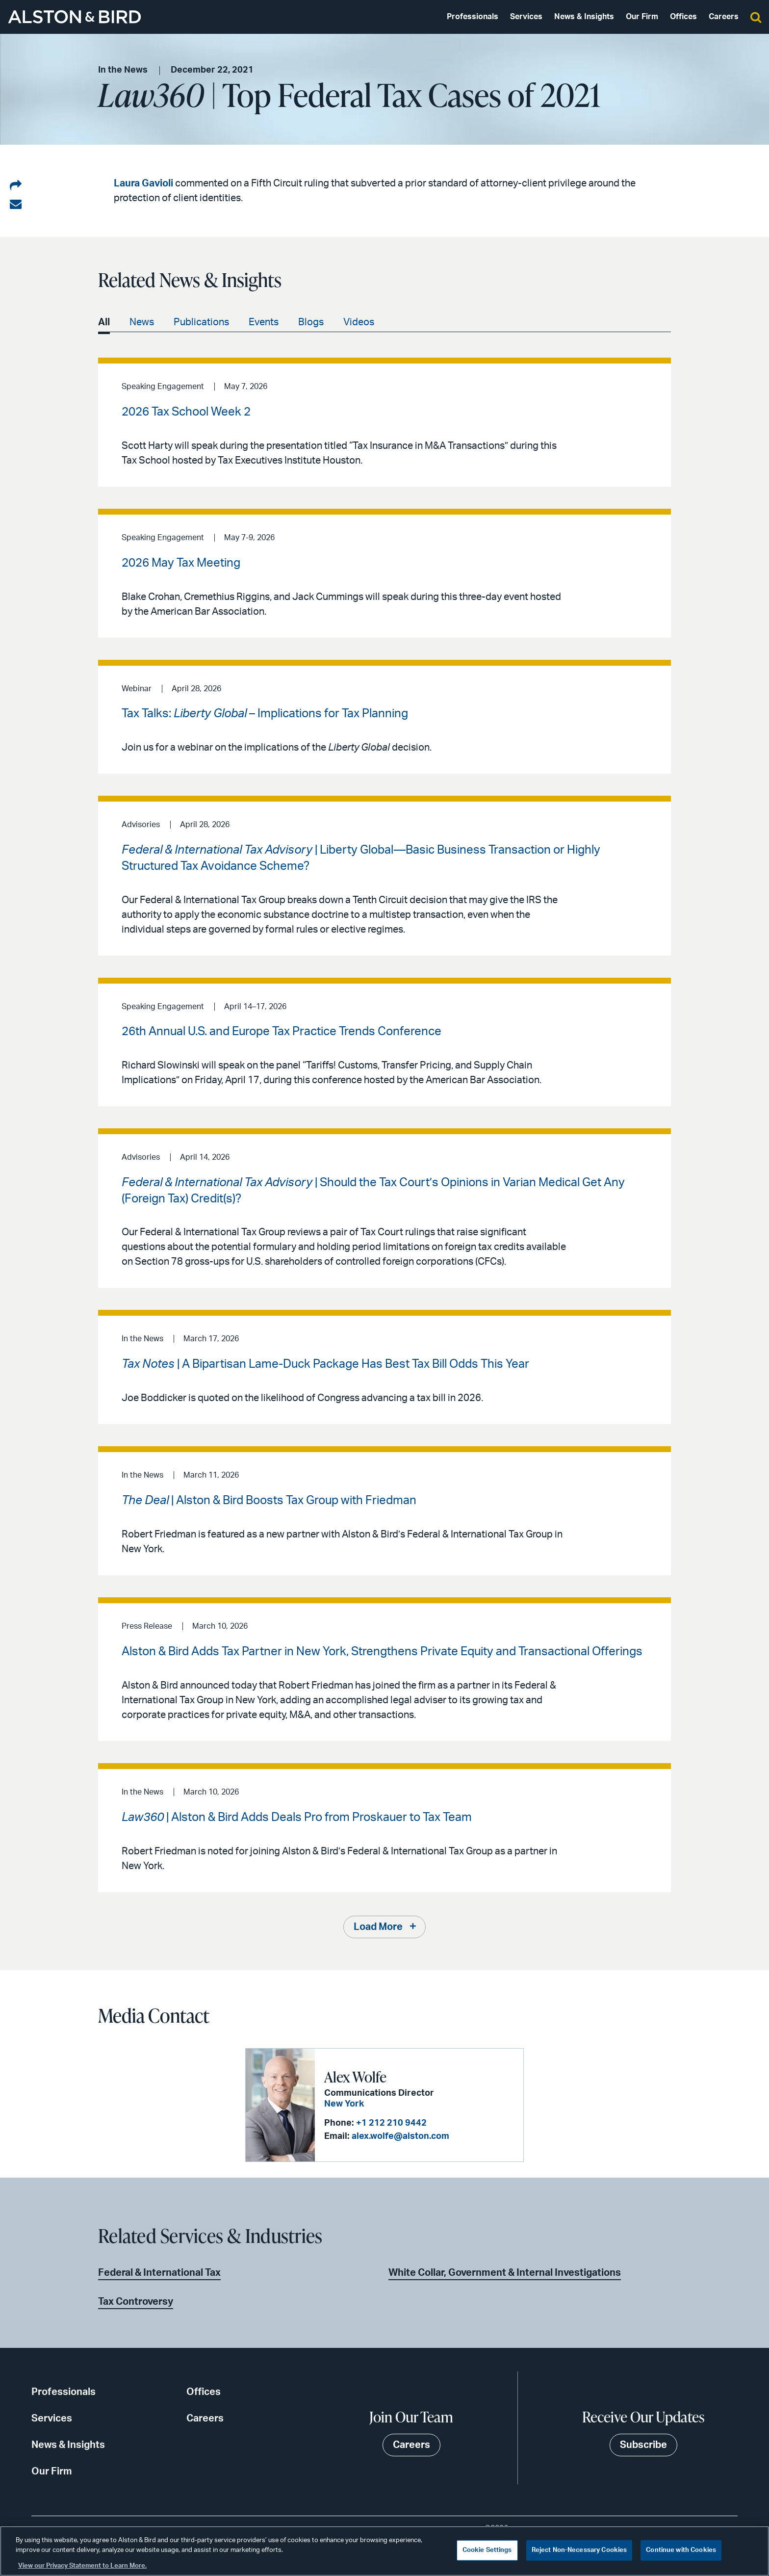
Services (526, 17)
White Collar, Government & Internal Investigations (504, 2273)
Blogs (311, 322)
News (141, 322)
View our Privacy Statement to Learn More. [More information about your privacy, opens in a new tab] (82, 2566)
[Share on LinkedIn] (16, 186)
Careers (724, 17)
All (104, 322)
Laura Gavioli (143, 183)
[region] (384, 2551)
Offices (683, 17)
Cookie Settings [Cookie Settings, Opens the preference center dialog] (487, 2550)
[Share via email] (16, 204)
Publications (201, 322)
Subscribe (643, 2445)
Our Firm (642, 17)
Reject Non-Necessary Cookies (579, 2550)
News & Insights (584, 17)
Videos (358, 322)
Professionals (472, 17)
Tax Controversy (135, 2302)
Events (264, 322)
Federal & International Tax (159, 2273)
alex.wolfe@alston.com (400, 2136)
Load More (378, 1927)
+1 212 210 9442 (391, 2123)
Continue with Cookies (681, 2550)
